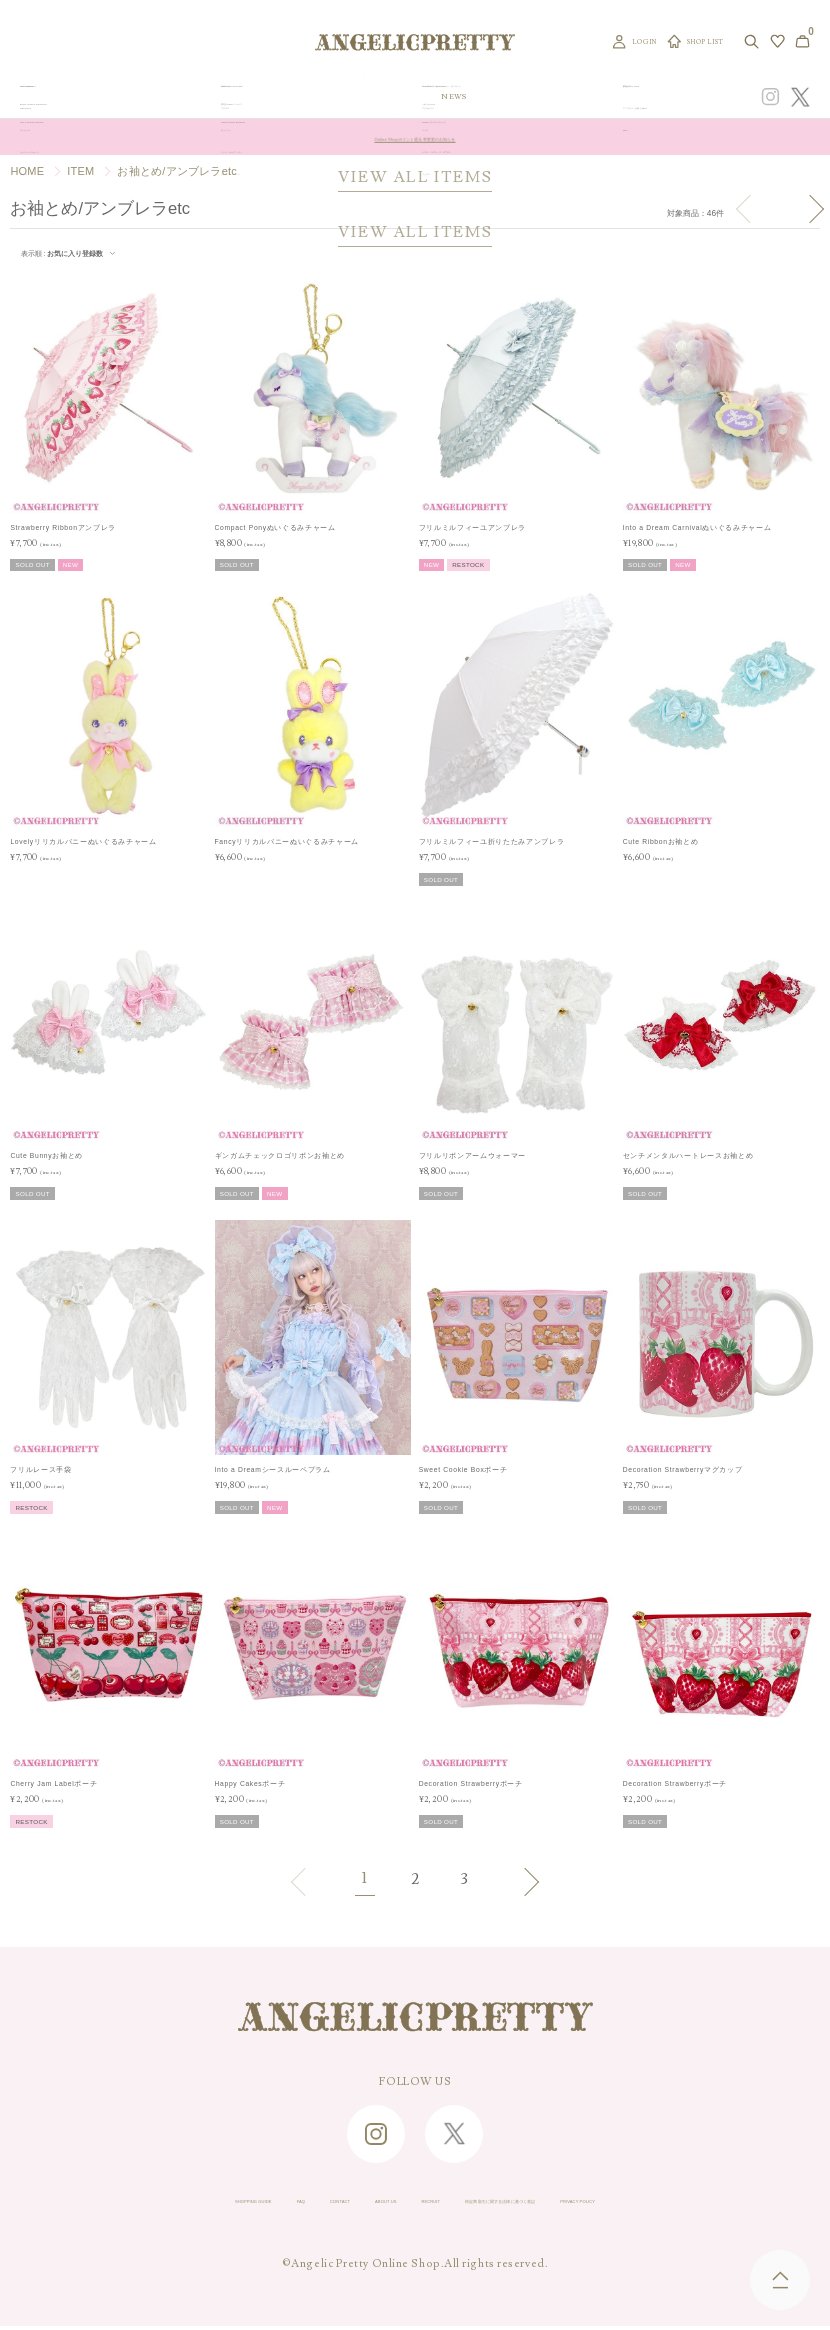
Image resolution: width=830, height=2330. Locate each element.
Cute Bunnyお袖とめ (46, 1155)
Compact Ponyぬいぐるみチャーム (275, 527)
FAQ (173, 2204)
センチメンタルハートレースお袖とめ (688, 1155)
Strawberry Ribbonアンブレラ (63, 527)
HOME (27, 171)
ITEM (80, 171)
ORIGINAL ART (349, 96)
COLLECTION (496, 96)
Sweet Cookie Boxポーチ (463, 1469)
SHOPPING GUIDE (81, 2204)
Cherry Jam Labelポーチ (53, 1783)
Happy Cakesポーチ (250, 1783)
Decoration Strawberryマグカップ (683, 1469)
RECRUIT (412, 2204)
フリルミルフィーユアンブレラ (472, 527)
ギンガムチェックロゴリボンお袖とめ (280, 1155)
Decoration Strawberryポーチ (471, 1783)
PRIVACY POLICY (752, 2204)
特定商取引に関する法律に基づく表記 (570, 2204)
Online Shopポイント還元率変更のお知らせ (414, 137)
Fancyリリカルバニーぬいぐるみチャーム (287, 841)
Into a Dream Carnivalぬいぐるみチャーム (697, 527)
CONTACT (241, 2204)
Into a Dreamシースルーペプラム (273, 1469)
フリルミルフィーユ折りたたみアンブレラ (492, 841)
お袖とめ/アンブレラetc (177, 171)
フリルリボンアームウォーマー (472, 1155)
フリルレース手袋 (40, 1469)
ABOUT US (327, 2204)
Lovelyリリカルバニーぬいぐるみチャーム (83, 841)
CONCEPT (645, 96)
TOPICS (553, 96)
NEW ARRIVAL (424, 96)
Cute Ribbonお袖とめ (661, 841)
